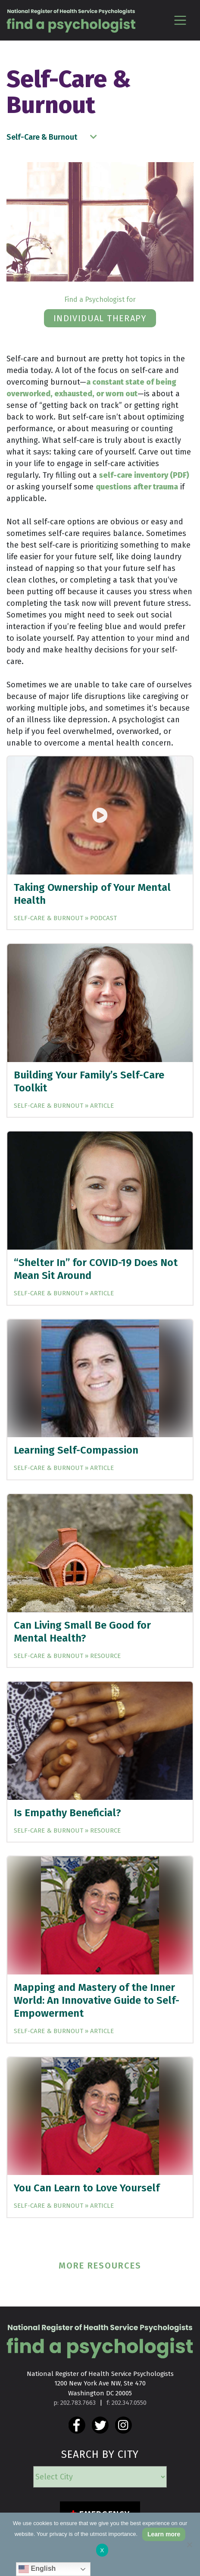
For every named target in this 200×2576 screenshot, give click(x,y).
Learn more (163, 2534)
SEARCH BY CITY (100, 2454)
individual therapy (100, 318)
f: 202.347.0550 (126, 2403)
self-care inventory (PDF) (144, 475)
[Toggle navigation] (180, 20)
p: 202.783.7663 (74, 2403)
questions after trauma (137, 487)
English (37, 2569)
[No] (189, 2544)
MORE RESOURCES (100, 2265)
